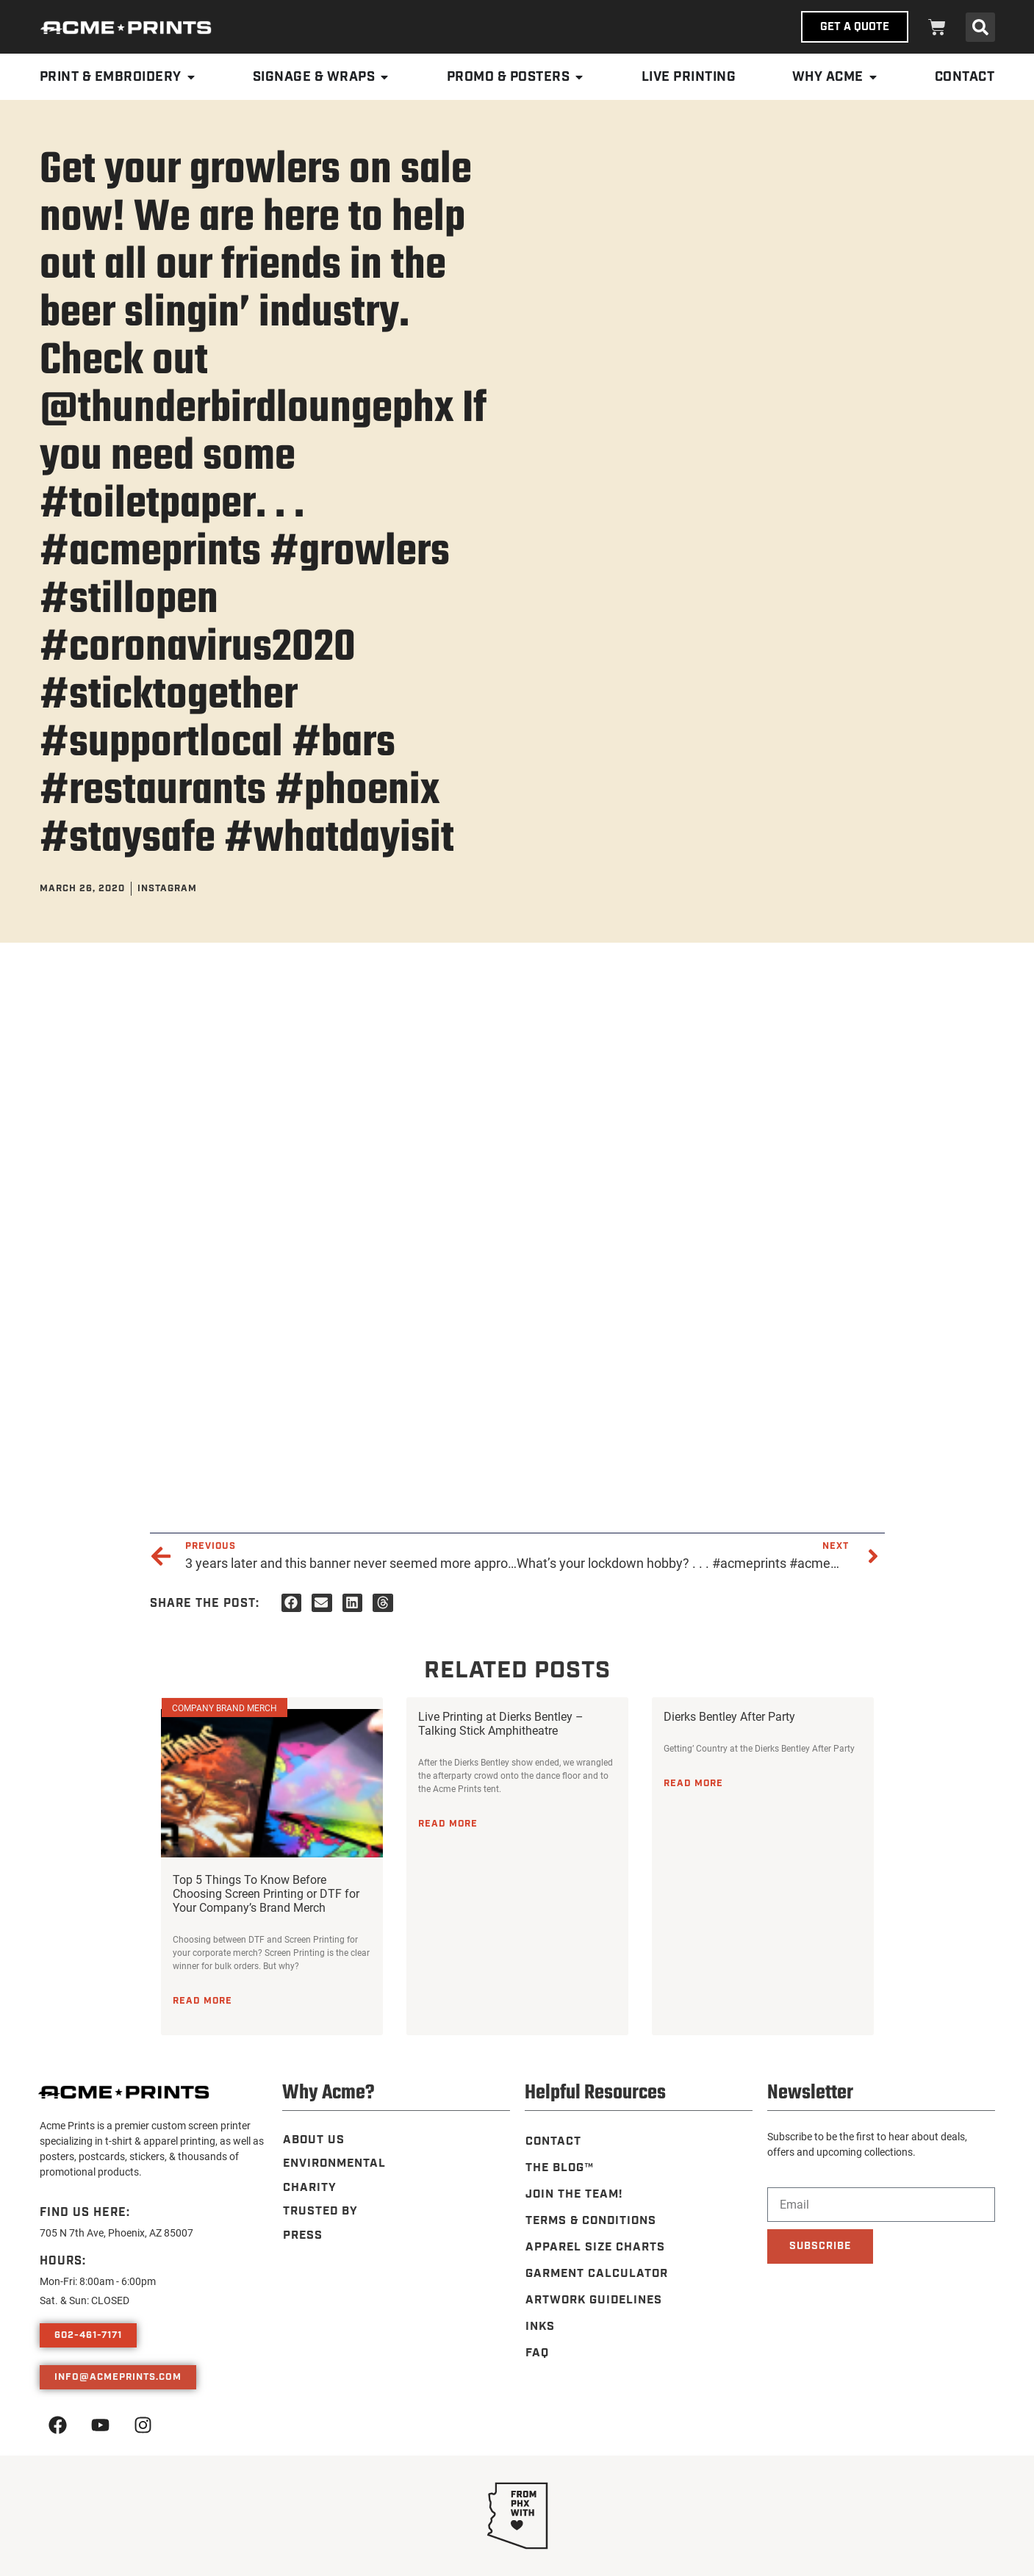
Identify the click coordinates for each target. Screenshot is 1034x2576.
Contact (553, 2141)
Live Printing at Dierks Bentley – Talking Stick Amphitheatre (501, 1723)
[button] (980, 27)
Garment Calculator (597, 2273)
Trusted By (320, 2210)
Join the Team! (575, 2194)
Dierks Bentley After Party (729, 1716)
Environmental (335, 2163)
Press (302, 2234)
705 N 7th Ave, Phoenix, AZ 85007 (116, 2232)
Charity (309, 2187)
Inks (540, 2326)
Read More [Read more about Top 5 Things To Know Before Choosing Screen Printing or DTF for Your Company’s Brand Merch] (202, 2001)
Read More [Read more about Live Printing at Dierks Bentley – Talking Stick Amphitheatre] (448, 1824)
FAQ (536, 2353)
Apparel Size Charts (596, 2247)
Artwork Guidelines (595, 2300)
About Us (313, 2140)
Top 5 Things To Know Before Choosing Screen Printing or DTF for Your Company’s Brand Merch (266, 1893)
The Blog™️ (560, 2168)
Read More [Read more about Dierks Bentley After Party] (693, 1783)
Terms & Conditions (592, 2220)
